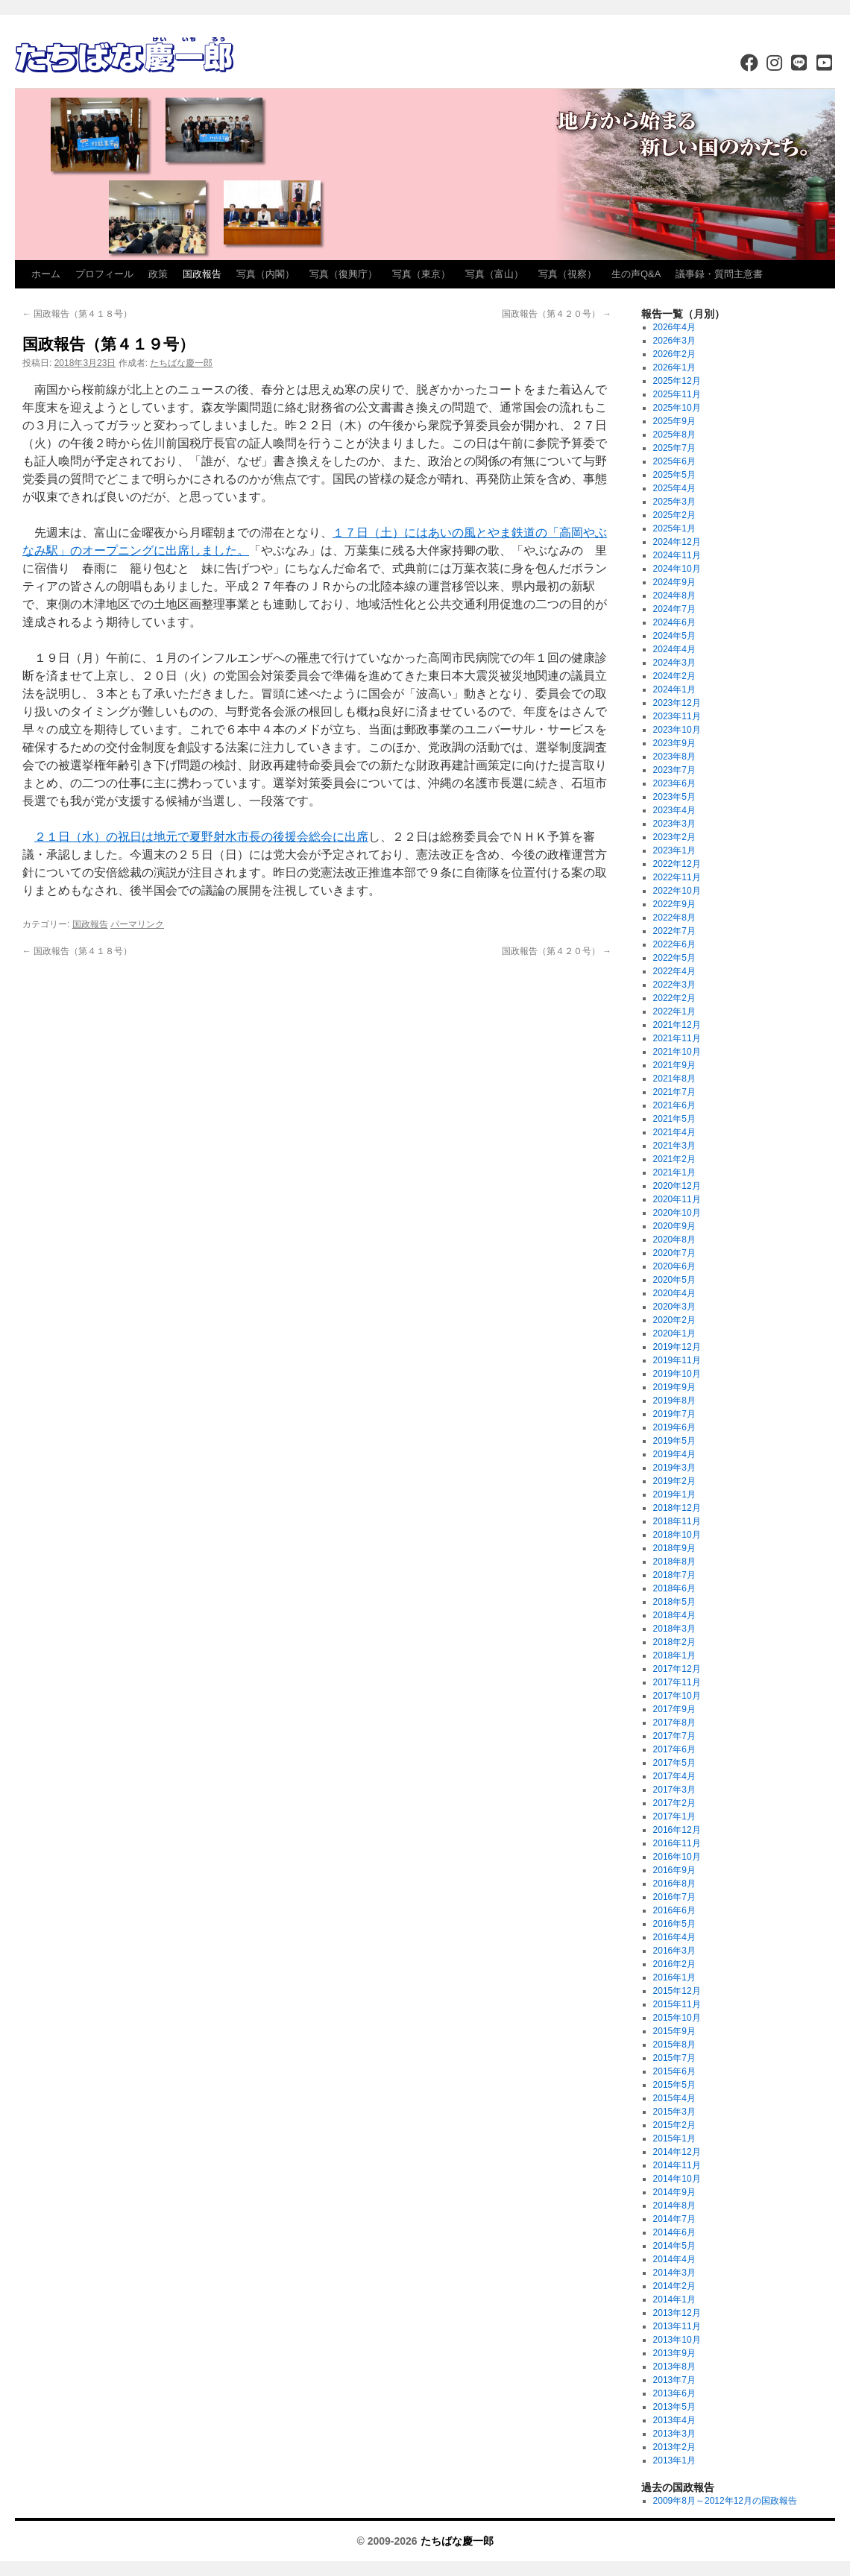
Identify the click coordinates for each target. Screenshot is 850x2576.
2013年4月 (674, 2420)
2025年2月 (674, 515)
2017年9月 (674, 1709)
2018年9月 (674, 1548)
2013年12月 (677, 2313)
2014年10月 (677, 2179)
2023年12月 (677, 703)
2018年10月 (677, 1535)
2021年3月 (674, 1145)
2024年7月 (674, 609)
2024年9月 (674, 582)
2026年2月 (674, 354)
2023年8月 (674, 756)
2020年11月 (677, 1199)
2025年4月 (674, 488)
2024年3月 (674, 662)
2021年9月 (674, 1065)
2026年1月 (674, 367)
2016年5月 (674, 1924)
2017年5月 (674, 1763)
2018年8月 (674, 1561)
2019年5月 (674, 1441)
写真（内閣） (265, 274)
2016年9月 (674, 1870)
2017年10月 (677, 1695)
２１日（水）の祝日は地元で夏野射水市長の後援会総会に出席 (201, 836)
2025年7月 (674, 448)
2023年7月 (674, 770)
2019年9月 (674, 1387)
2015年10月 (677, 2017)
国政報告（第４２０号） (556, 314)
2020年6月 (674, 1266)
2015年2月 (674, 2125)
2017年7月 (674, 1736)
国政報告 (202, 274)
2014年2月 (674, 2286)
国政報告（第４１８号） (77, 314)
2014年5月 (674, 2246)
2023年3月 (674, 823)
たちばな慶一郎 (181, 363)
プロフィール (104, 274)
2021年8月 (674, 1078)
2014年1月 (674, 2299)
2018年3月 (674, 1628)
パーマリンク (137, 924)
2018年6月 (674, 1588)
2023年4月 (674, 810)
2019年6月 (674, 1427)
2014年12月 (677, 2152)
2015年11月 (677, 2004)
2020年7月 (674, 1253)
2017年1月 (674, 1816)
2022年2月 (674, 998)
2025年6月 (674, 461)
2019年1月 (674, 1494)
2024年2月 (674, 676)
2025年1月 (674, 528)
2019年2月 (674, 1481)
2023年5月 (674, 797)
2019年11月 (677, 1360)
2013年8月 (674, 2366)
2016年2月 (674, 1964)
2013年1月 (674, 2460)
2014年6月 (674, 2232)
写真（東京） (421, 274)
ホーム (45, 274)
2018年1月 (674, 1655)
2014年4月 (674, 2259)
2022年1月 (674, 1011)
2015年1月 (674, 2138)
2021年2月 (674, 1159)
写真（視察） (567, 274)
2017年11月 (677, 1682)
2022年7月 (674, 931)
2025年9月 (674, 421)
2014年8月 (674, 2205)
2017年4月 (674, 1776)
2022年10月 (677, 891)
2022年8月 (674, 917)
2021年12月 (677, 1025)
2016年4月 (674, 1937)
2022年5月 (674, 958)
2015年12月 (677, 1991)
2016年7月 (674, 1897)
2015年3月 (674, 2111)
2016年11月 (677, 1843)
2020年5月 (674, 1280)
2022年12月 (677, 864)
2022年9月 (674, 904)
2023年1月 (674, 850)
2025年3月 (674, 501)
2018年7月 (674, 1575)
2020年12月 (677, 1186)
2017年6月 (674, 1749)
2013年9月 (674, 2353)
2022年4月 (674, 971)
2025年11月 (677, 394)
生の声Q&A (636, 274)
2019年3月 (674, 1467)
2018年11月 (677, 1521)
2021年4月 (674, 1132)
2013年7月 (674, 2380)
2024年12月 (677, 542)
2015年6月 (674, 2071)
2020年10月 (677, 1213)
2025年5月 (674, 475)
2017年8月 (674, 1722)
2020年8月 (674, 1239)
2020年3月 (674, 1306)
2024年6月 (674, 622)
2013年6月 (674, 2393)
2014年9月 (674, 2192)
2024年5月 (674, 636)
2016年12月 (677, 1830)
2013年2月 (674, 2447)
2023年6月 (674, 783)
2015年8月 (674, 2044)
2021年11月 (677, 1038)
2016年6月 (674, 1910)
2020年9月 (674, 1226)
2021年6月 (674, 1105)
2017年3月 (674, 1789)
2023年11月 (677, 716)
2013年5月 (674, 2407)
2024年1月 (674, 689)
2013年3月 (674, 2433)
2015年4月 (674, 2098)
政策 (158, 274)
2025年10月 (677, 407)
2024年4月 (674, 649)
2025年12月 (677, 381)
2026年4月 (674, 327)
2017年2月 (674, 1803)
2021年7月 (674, 1092)
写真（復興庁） (343, 274)
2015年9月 (674, 2031)
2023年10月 (677, 729)
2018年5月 (674, 1602)
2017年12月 (677, 1669)
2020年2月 (674, 1320)
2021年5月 (674, 1119)
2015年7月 (674, 2058)
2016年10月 (677, 1857)
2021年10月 (677, 1051)
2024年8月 (674, 595)
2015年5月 (674, 2085)
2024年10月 (677, 569)
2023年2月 (674, 837)
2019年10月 (677, 1373)
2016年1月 (674, 1977)
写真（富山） (494, 274)
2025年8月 (674, 434)
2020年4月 (674, 1293)
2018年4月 (674, 1615)
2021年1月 (674, 1172)
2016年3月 (674, 1950)
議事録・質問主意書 (719, 274)
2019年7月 (674, 1414)
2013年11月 (677, 2326)
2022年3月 (674, 984)
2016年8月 (674, 1883)
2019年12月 (677, 1347)
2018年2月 (674, 1642)
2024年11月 (677, 555)
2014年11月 (677, 2165)
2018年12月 (677, 1508)
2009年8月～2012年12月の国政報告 (725, 2501)
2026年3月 (674, 340)
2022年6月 (674, 944)
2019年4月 (674, 1454)
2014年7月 (674, 2219)
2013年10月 (677, 2339)
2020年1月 (674, 1333)
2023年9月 (674, 743)
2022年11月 (677, 877)
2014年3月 (674, 2272)
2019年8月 (674, 1400)
